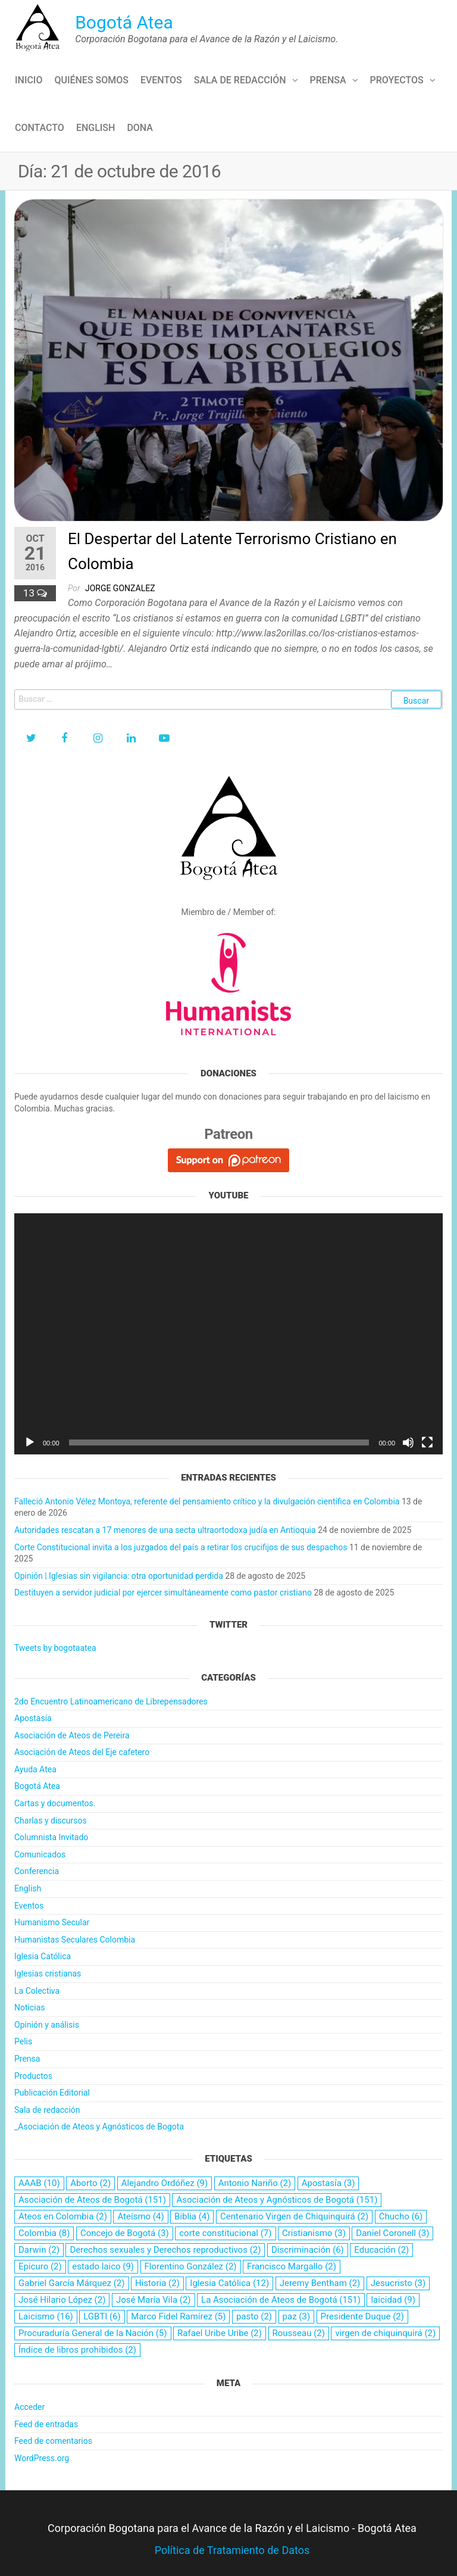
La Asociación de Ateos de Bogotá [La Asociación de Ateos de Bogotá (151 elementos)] (281, 2299)
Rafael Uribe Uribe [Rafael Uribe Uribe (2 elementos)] (219, 2333)
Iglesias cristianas (47, 1973)
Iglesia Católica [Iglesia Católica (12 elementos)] (229, 2283)
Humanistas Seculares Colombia (74, 1939)
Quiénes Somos (91, 80)
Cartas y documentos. (55, 1803)
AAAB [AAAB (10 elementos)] (39, 2183)
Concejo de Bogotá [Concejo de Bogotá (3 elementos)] (124, 2233)
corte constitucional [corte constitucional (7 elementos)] (225, 2233)
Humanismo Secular (51, 1922)
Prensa (328, 80)
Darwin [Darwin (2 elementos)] (39, 2249)
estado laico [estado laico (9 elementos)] (103, 2266)
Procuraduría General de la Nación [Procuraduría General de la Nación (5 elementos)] (92, 2333)
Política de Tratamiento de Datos (232, 2550)
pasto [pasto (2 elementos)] (254, 2316)
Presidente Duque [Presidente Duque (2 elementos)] (362, 2316)
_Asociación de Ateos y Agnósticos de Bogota (99, 2126)
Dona (140, 127)
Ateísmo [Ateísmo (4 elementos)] (140, 2216)
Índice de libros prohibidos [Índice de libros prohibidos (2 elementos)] (77, 2349)
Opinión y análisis (46, 2024)
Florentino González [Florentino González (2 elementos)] (191, 2266)
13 (30, 593)
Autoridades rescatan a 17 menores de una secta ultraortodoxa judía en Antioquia (165, 1530)
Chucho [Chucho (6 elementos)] (400, 2216)
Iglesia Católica (42, 1956)
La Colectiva (37, 1991)
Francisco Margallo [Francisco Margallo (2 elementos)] (291, 2266)
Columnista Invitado (51, 1837)
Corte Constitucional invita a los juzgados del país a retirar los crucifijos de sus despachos (180, 1547)
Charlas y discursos (50, 1820)
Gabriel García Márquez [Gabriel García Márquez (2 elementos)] (71, 2283)
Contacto (39, 127)
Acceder (29, 2407)
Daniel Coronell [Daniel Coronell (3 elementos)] (392, 2233)
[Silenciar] (408, 1442)
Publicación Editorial (52, 2092)
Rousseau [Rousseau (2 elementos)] (299, 2333)
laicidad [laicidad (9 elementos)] (393, 2299)
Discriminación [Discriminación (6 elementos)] (307, 2249)
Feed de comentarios (53, 2441)
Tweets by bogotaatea (55, 1648)
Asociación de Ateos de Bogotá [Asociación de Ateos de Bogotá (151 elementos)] (92, 2199)
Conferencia (36, 1871)
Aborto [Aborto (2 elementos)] (90, 2183)
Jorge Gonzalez (120, 588)
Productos (33, 2076)
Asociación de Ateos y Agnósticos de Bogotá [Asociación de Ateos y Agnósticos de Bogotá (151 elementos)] (276, 2199)
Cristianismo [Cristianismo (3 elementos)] (314, 2233)
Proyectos (397, 80)
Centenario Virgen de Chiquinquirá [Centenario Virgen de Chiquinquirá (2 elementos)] (294, 2216)
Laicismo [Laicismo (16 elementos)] (45, 2316)
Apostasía (33, 1718)
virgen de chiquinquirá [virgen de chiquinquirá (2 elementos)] (385, 2333)
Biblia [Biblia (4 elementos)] (191, 2216)
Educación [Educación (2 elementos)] (381, 2249)
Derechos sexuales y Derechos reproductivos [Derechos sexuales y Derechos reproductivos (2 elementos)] (165, 2249)
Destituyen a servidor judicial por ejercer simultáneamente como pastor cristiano (163, 1592)
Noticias (29, 2007)
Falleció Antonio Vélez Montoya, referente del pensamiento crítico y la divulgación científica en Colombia (206, 1501)
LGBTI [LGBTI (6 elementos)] (102, 2316)
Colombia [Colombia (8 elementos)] (44, 2233)
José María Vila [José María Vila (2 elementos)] (153, 2299)
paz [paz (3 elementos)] (297, 2316)
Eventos (161, 80)
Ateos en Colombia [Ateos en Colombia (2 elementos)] (62, 2216)
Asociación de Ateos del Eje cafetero (81, 1752)
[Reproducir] (30, 1442)
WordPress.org (41, 2458)
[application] (228, 1333)
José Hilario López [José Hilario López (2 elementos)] (61, 2299)
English (95, 127)
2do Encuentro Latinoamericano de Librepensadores (111, 1701)
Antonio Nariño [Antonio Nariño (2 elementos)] (255, 2183)
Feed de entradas (46, 2424)
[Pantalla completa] (427, 1442)
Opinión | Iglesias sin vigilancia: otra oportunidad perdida (118, 1576)
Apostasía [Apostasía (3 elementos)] (328, 2183)
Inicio (28, 80)
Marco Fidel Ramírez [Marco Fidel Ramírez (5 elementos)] (178, 2316)
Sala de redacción (240, 80)
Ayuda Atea (35, 1769)
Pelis (23, 2041)
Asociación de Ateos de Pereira (72, 1735)
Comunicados (39, 1854)
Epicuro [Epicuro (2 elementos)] (40, 2266)
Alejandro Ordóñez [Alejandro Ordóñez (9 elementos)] (164, 2183)
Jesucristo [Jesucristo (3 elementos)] (398, 2283)
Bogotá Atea (124, 22)
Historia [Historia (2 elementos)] (157, 2283)
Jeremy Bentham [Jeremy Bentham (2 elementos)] (320, 2283)
